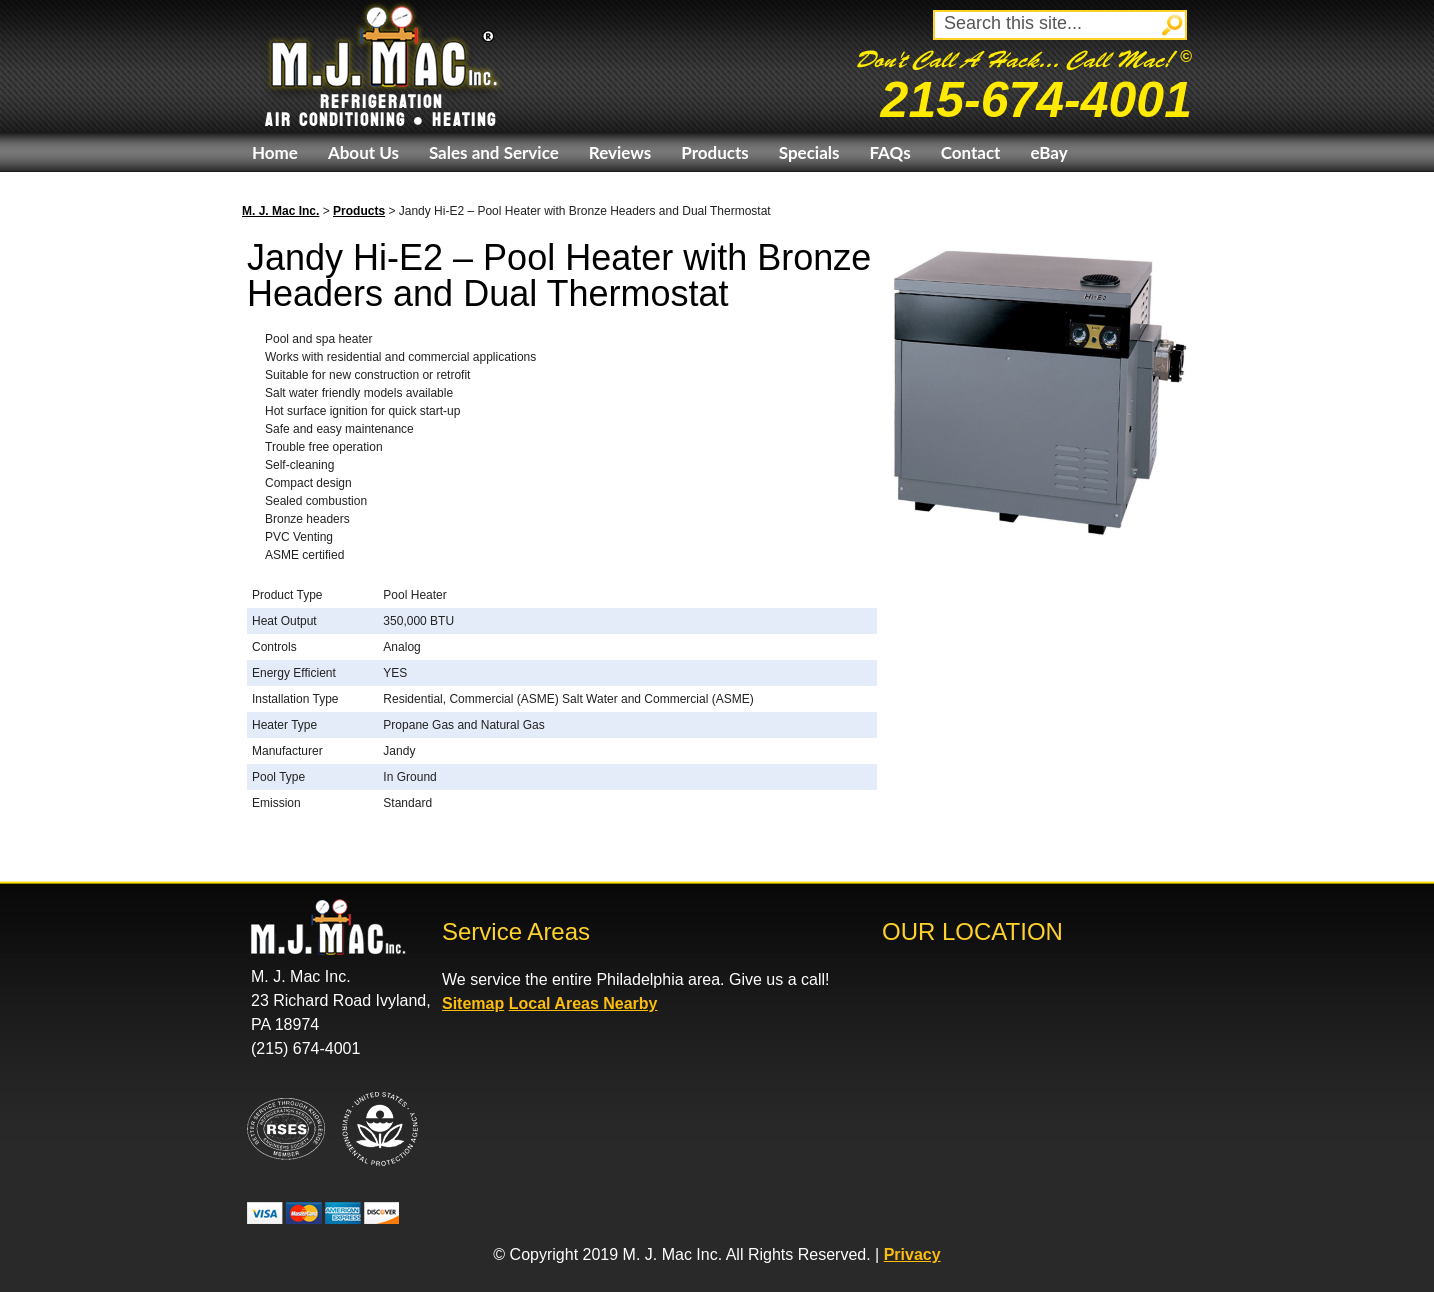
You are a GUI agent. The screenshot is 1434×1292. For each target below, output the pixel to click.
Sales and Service (494, 152)
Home (275, 152)
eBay (1048, 152)
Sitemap (473, 1003)
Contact (971, 152)
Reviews (620, 152)
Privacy (912, 1254)
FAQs (889, 152)
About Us (363, 152)
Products (714, 152)
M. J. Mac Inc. (280, 211)
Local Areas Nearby (583, 1003)
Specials (809, 152)
